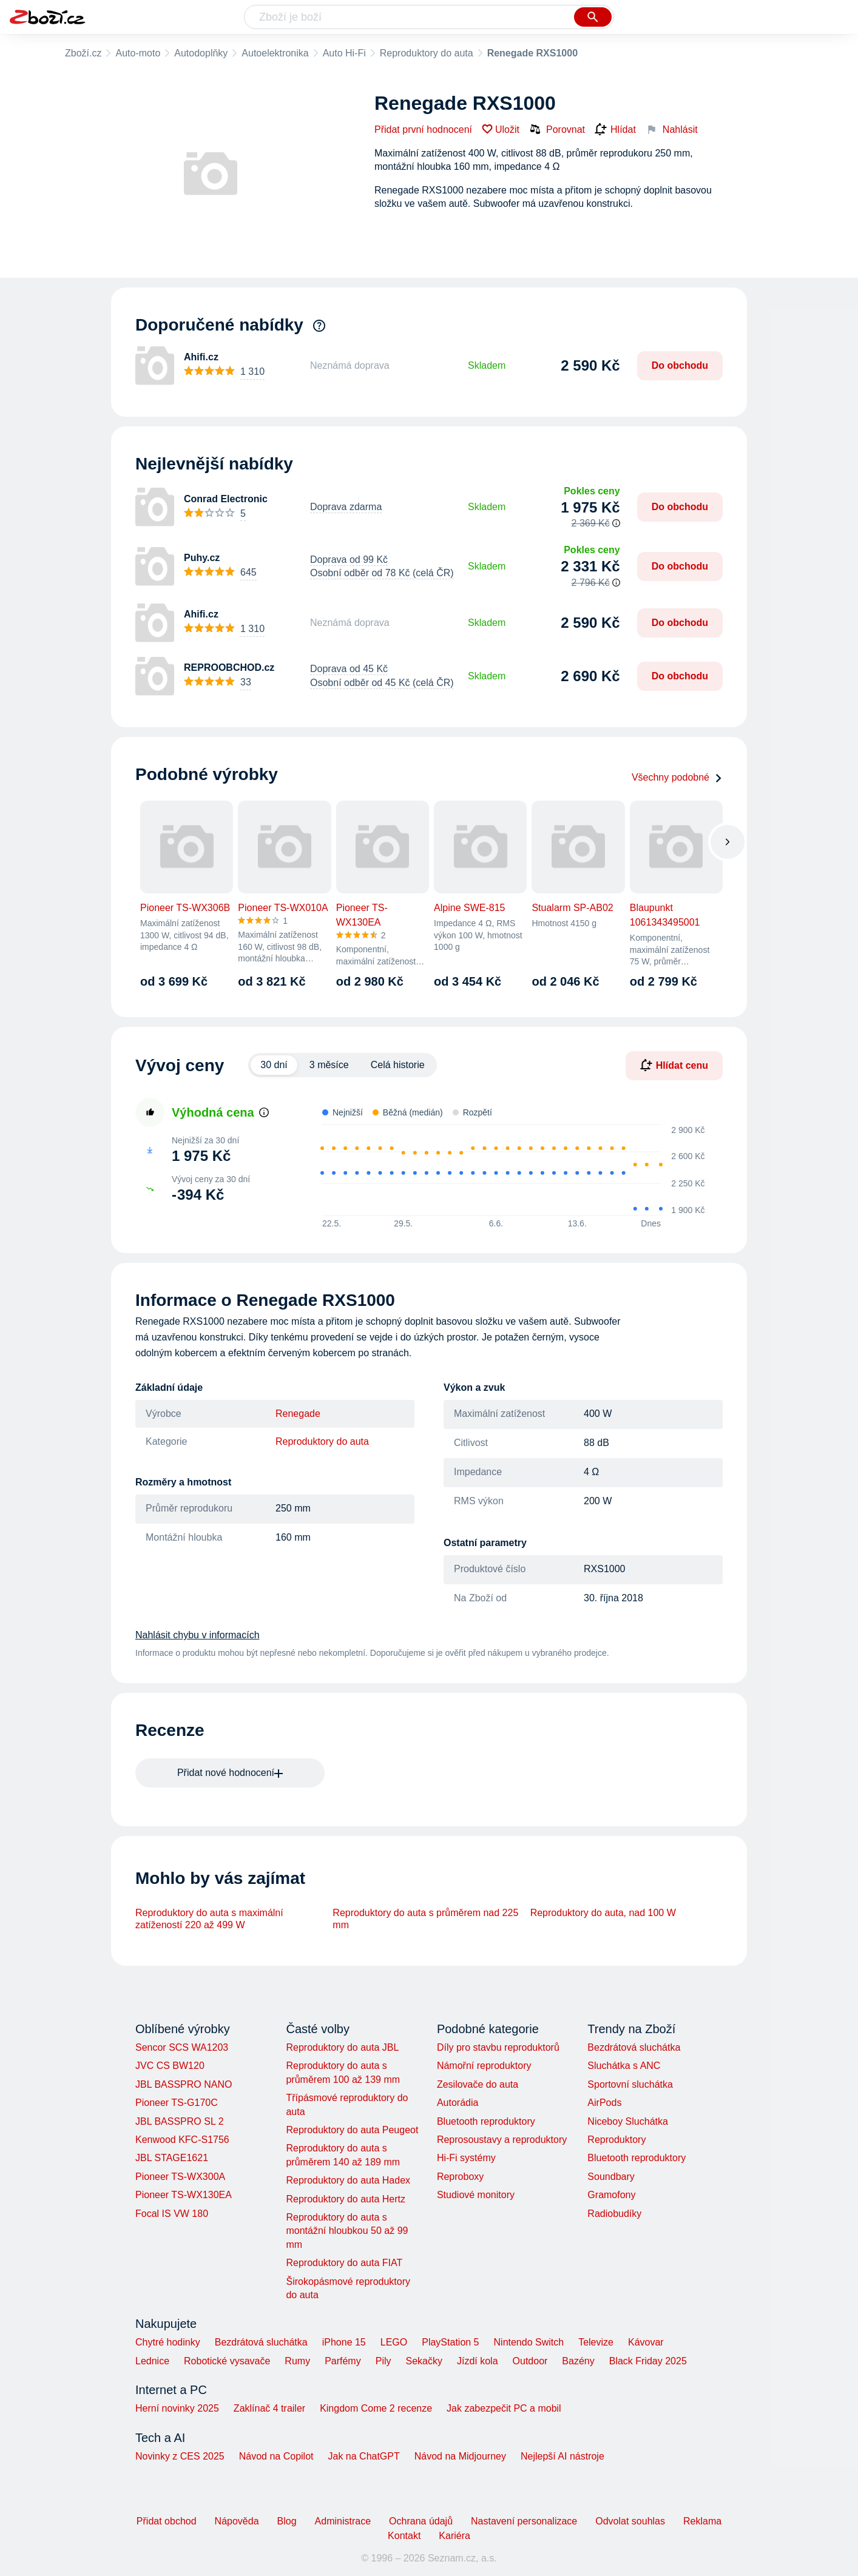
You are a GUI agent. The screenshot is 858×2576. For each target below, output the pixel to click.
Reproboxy (460, 2176)
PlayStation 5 (450, 2342)
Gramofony (611, 2195)
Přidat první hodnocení (423, 129)
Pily (383, 2361)
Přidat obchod (167, 2521)
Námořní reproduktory (484, 2065)
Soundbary (610, 2176)
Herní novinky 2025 (177, 2408)
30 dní (273, 1065)
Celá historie (398, 1065)
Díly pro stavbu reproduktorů (498, 2047)
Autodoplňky (201, 53)
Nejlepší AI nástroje (562, 2456)
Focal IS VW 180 (171, 2213)
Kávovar (646, 2342)
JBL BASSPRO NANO (183, 2084)
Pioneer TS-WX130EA (183, 2195)
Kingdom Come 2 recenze (376, 2408)
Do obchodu (680, 365)
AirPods (604, 2102)
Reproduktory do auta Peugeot (352, 2130)
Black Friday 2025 (648, 2361)
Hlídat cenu (674, 1065)
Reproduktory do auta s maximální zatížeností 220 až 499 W (209, 1919)
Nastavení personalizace (524, 2521)
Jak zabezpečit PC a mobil (504, 2408)
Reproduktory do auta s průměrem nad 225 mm (425, 1919)
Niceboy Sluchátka (627, 2121)
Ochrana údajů (421, 2521)
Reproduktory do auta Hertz (345, 2199)
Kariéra (454, 2536)
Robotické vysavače (227, 2361)
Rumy (297, 2361)
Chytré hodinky (167, 2342)
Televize (595, 2342)
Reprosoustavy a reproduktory (502, 2139)
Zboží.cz (83, 53)
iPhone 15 (344, 2342)
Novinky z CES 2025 (180, 2456)
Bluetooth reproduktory (486, 2121)
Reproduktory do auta (426, 53)
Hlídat (615, 129)
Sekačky (423, 2361)
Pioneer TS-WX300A (180, 2176)
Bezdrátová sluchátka (633, 2047)
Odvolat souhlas (630, 2521)
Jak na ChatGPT (363, 2456)
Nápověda (237, 2521)
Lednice (152, 2361)
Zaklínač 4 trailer (269, 2408)
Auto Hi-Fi (344, 53)
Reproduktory (616, 2139)
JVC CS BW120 (169, 2065)
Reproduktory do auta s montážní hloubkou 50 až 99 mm (347, 2231)
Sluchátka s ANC (623, 2065)
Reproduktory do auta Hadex (348, 2180)
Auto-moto (137, 53)
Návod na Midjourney (460, 2456)
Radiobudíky (614, 2213)
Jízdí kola (477, 2361)
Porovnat (557, 129)
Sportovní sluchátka (630, 2084)
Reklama (702, 2521)
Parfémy (343, 2361)
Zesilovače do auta (477, 2084)
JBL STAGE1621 (171, 2158)
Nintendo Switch (529, 2342)
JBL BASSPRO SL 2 (179, 2121)
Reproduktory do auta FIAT (344, 2263)
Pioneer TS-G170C (176, 2102)
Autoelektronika (275, 53)
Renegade (297, 1413)
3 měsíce (329, 1065)
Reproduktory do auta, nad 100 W (603, 1913)
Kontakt (404, 2536)
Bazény (578, 2361)
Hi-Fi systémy (466, 2158)
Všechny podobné (677, 777)
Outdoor (530, 2361)
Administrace (343, 2521)
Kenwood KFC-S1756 (182, 2139)
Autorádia (458, 2102)
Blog (287, 2521)
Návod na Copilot (276, 2456)
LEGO (393, 2342)
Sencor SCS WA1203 (181, 2047)
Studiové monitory (476, 2195)
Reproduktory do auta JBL (342, 2047)
